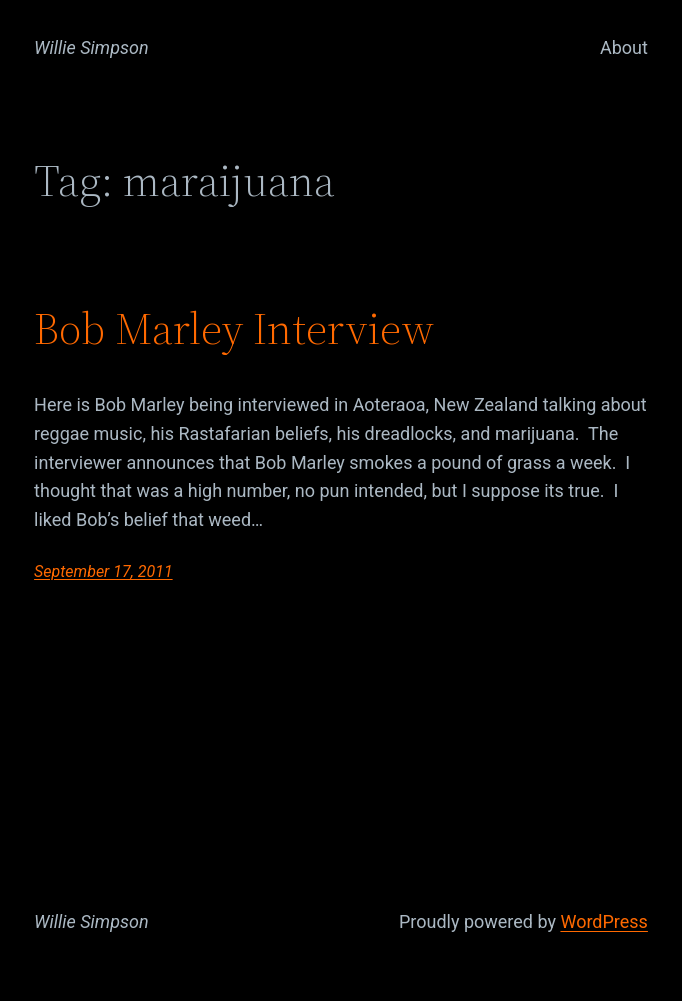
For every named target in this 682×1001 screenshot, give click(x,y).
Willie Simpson (91, 47)
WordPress (603, 921)
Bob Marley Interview (234, 329)
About (624, 47)
